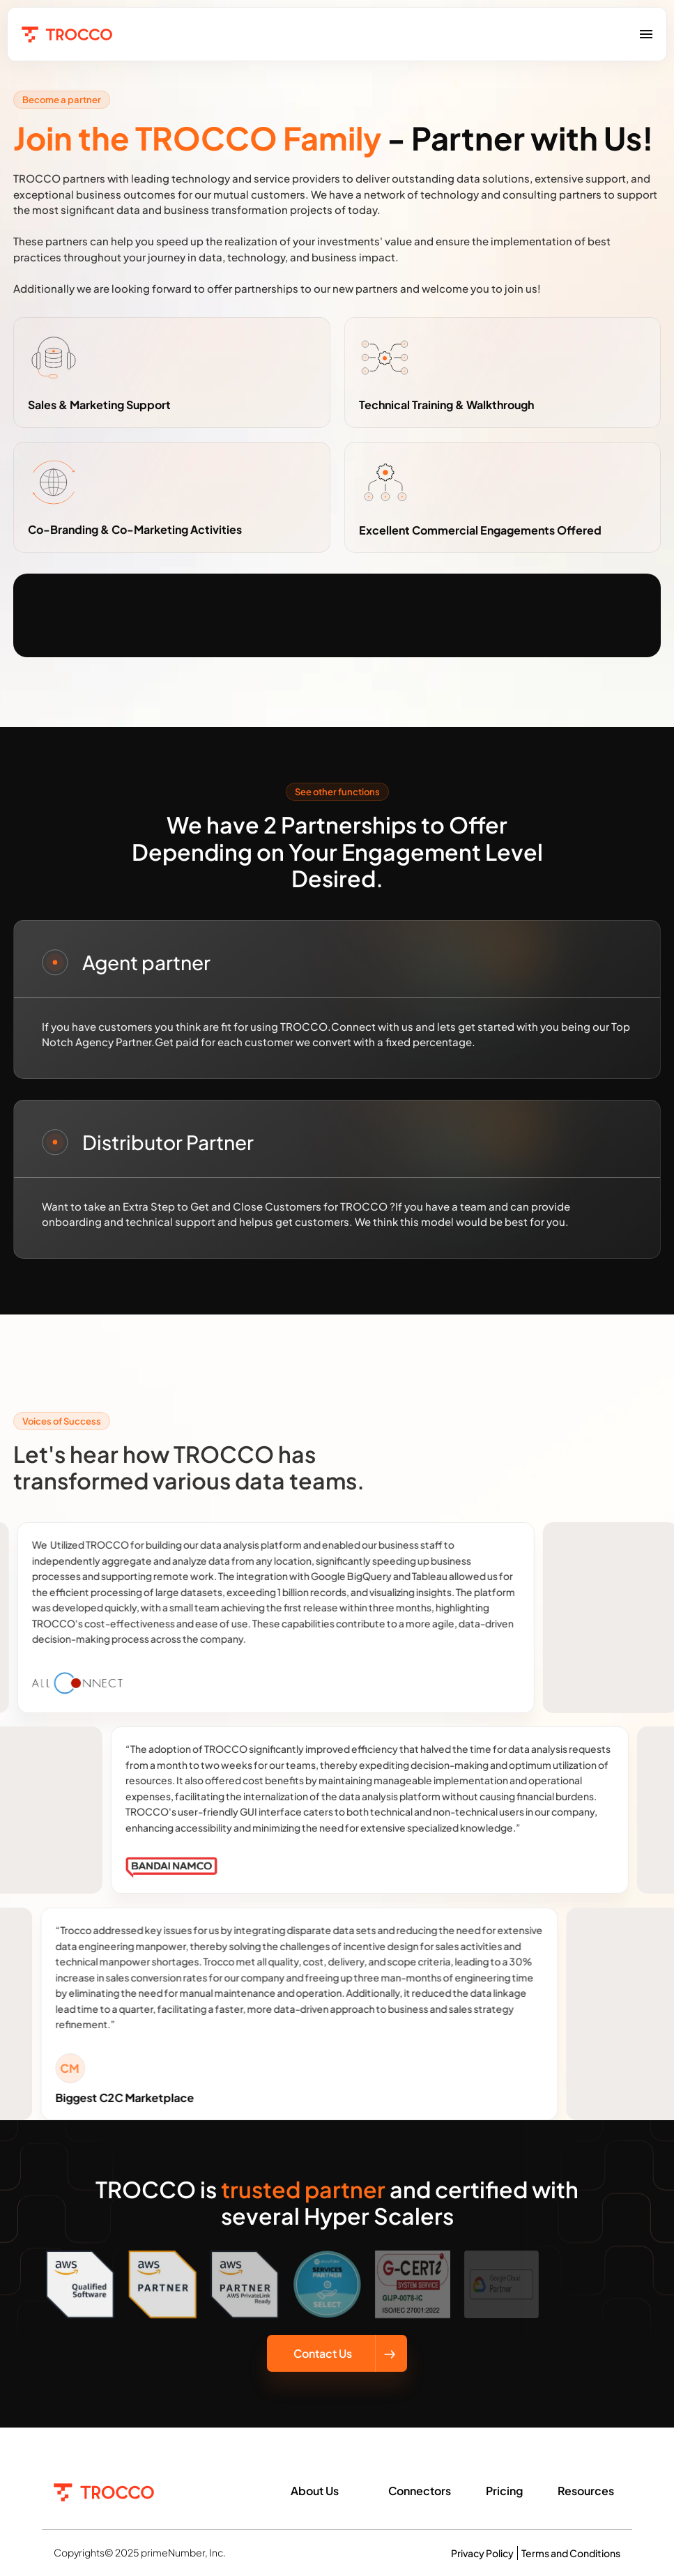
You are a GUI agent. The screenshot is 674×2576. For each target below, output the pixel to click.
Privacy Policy (482, 2553)
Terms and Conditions (570, 2553)
